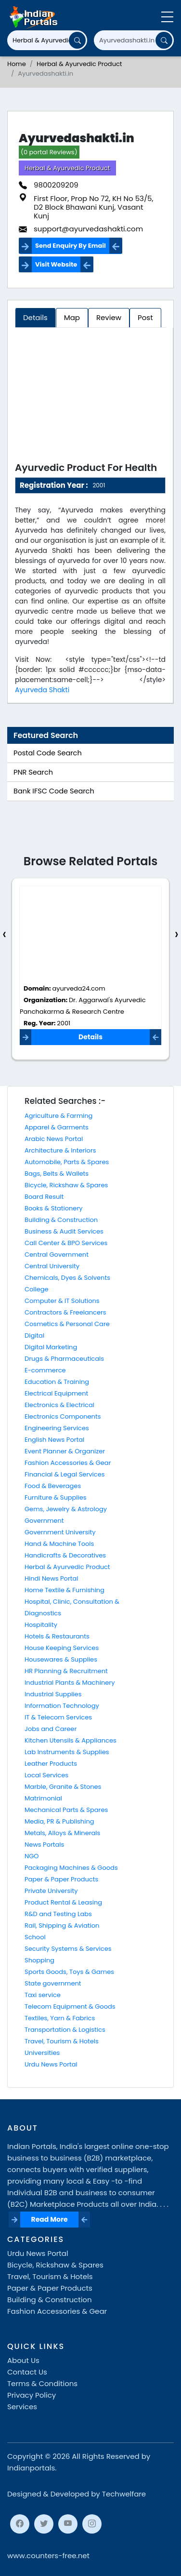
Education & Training (57, 1381)
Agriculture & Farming (58, 1115)
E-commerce (45, 1370)
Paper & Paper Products (61, 1879)
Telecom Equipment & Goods (70, 2006)
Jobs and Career (51, 1728)
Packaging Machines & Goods (71, 1867)
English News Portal (54, 1439)
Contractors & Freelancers (65, 1312)
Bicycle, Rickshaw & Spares (66, 1185)
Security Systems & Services (68, 1948)
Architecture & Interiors (60, 1150)
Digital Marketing (51, 1347)
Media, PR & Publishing (59, 1821)
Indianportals (31, 2468)
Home (16, 63)
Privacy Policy (31, 2395)
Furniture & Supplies (56, 1497)
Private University (51, 1890)
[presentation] (4, 934)
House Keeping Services (62, 1647)
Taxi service (43, 1994)
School (35, 1937)
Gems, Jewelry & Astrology (66, 1509)
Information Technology (62, 1705)
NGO (32, 1856)
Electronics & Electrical (59, 1404)
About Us (23, 2360)
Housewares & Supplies (61, 1659)
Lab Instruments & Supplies (67, 1752)
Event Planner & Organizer (65, 1451)
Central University (52, 1266)
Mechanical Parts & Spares (66, 1809)
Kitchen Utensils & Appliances (70, 1740)
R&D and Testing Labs (58, 1914)
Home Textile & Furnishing (64, 1590)
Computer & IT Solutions (62, 1300)
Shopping (39, 1960)
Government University (60, 1532)
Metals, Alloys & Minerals (62, 1833)
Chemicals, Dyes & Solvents (67, 1277)
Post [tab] (145, 317)
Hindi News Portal (51, 1578)
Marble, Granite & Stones (63, 1786)
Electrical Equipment (56, 1393)
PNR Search (33, 772)
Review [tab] (108, 317)
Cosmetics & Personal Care (67, 1323)
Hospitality (41, 1624)
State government (53, 1983)
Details (90, 1037)
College (37, 1289)
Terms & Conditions (42, 2383)
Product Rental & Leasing (63, 1902)
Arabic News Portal (54, 1138)
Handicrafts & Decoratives (65, 1555)
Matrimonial (43, 1798)
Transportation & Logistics (65, 2029)
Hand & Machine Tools (59, 1543)
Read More (49, 2219)
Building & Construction (61, 1219)
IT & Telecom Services (58, 1717)
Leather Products (51, 1763)
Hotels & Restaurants (57, 1636)
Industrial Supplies (53, 1694)
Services (22, 2407)
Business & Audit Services (64, 1231)
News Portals (44, 1844)
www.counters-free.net (48, 2555)
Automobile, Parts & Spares (67, 1162)
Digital (34, 1335)
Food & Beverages (53, 1485)
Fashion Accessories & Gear (68, 1462)
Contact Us (27, 2372)
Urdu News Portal (51, 2064)
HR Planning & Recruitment (66, 1671)
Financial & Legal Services (65, 1474)
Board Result (44, 1196)
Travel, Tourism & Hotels (62, 2041)
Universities (42, 2052)
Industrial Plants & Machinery (70, 1682)
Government (44, 1520)
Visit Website (56, 264)
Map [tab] (72, 317)
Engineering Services (57, 1428)
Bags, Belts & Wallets (57, 1173)
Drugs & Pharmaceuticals (64, 1358)
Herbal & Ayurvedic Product (79, 63)
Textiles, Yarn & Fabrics (60, 2018)
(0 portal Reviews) (49, 152)
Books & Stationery (54, 1208)
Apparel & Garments (57, 1127)
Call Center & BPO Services (66, 1243)
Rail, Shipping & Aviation (62, 1925)
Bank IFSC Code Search (53, 791)
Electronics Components (63, 1416)
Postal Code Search (47, 753)
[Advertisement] (90, 396)
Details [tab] (35, 317)
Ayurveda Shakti (42, 690)
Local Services (46, 1775)
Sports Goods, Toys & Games (69, 1971)
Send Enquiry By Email (70, 246)
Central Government (57, 1254)
